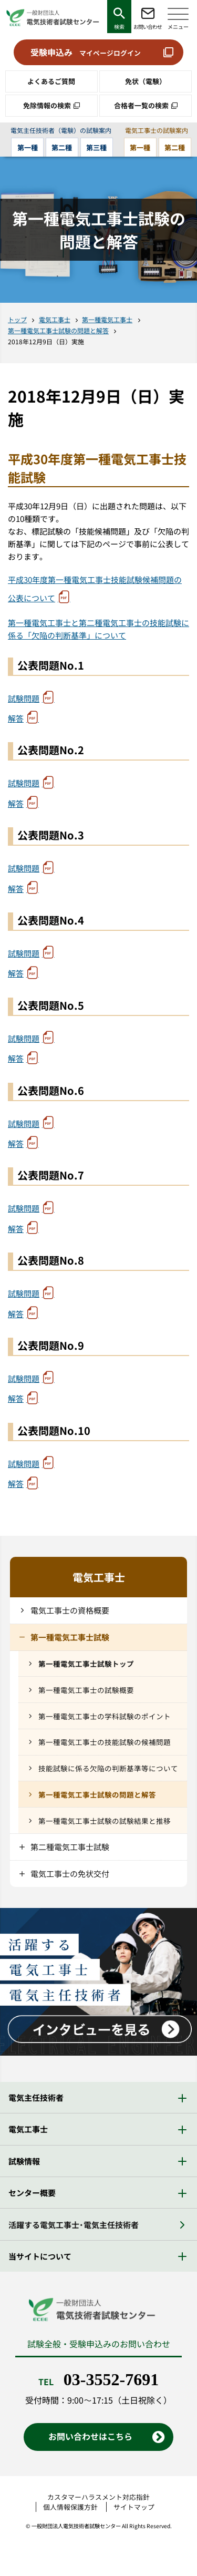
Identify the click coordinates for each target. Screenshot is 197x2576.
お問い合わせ (147, 26)
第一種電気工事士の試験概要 (86, 1690)
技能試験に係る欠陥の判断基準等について (108, 1768)
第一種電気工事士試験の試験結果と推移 (104, 1820)
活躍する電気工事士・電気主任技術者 (73, 2224)
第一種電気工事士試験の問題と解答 (58, 330)
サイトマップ (133, 2507)
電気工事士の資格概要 (69, 1610)
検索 (119, 26)
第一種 (27, 147)
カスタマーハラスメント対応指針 (98, 2497)
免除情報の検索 (47, 105)
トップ (17, 319)
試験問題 (23, 698)
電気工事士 (54, 319)
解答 (16, 718)
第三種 (96, 147)
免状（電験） (145, 81)
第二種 (61, 147)
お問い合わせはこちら (90, 2436)
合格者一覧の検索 (141, 105)
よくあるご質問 (51, 81)
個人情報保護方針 (70, 2507)
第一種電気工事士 (107, 319)
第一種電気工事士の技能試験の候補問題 (104, 1742)
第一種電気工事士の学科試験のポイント (104, 1716)
